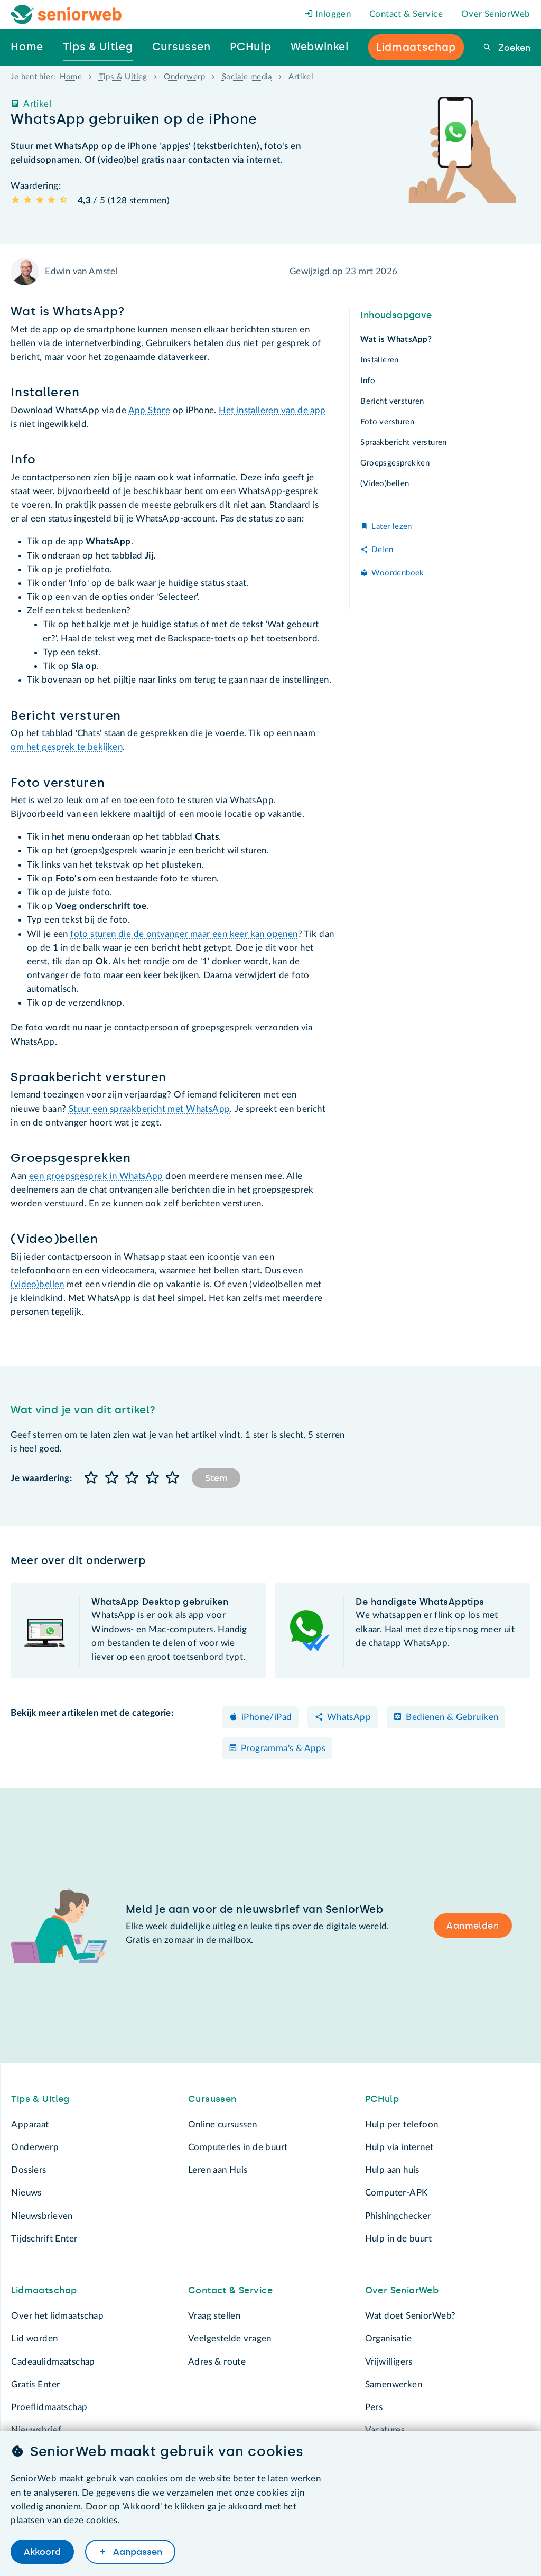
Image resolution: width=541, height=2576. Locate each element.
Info (367, 381)
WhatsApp (349, 1717)
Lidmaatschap (44, 2290)
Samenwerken (393, 2384)
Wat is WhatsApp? (396, 339)
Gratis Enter (35, 2384)
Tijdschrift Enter (44, 2238)
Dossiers (28, 2169)
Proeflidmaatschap (49, 2407)
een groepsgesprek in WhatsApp (96, 1175)
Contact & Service (406, 14)
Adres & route (217, 2361)
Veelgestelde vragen (230, 2338)
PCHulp (382, 2099)
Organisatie (388, 2338)
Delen (382, 550)
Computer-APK (396, 2192)
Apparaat (30, 2124)
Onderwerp (184, 77)
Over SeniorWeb (495, 14)
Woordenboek (397, 573)
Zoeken (513, 47)
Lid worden (34, 2338)
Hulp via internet (399, 2147)
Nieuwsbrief (36, 2429)
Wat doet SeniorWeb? (410, 2315)
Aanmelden (472, 1925)
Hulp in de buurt (398, 2238)
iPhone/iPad (266, 1717)
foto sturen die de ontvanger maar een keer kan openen (184, 933)
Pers (374, 2407)
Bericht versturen (392, 401)
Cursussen (212, 2099)
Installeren (379, 360)
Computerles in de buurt (237, 2147)
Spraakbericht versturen (403, 443)
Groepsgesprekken (395, 463)
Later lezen (391, 527)
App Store (149, 410)
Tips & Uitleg (123, 77)
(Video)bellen (384, 484)
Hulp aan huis (392, 2169)
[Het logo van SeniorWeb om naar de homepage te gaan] (66, 14)
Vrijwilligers (389, 2361)
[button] (91, 1478)
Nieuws (26, 2192)
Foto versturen (387, 422)
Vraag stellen (214, 2315)
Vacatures (385, 2429)
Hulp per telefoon (402, 2124)
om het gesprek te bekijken (67, 746)
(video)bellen (37, 1284)
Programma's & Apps (283, 1748)
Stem (216, 1478)
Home (71, 77)
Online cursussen (222, 2124)
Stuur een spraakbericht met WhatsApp (149, 1108)
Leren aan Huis (218, 2169)
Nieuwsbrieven (41, 2215)
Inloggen (327, 14)
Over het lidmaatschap (57, 2315)
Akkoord (42, 2551)
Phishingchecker (398, 2215)
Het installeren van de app (272, 410)
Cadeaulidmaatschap (53, 2361)
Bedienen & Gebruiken (452, 1717)
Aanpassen (136, 2551)
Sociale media (247, 77)
